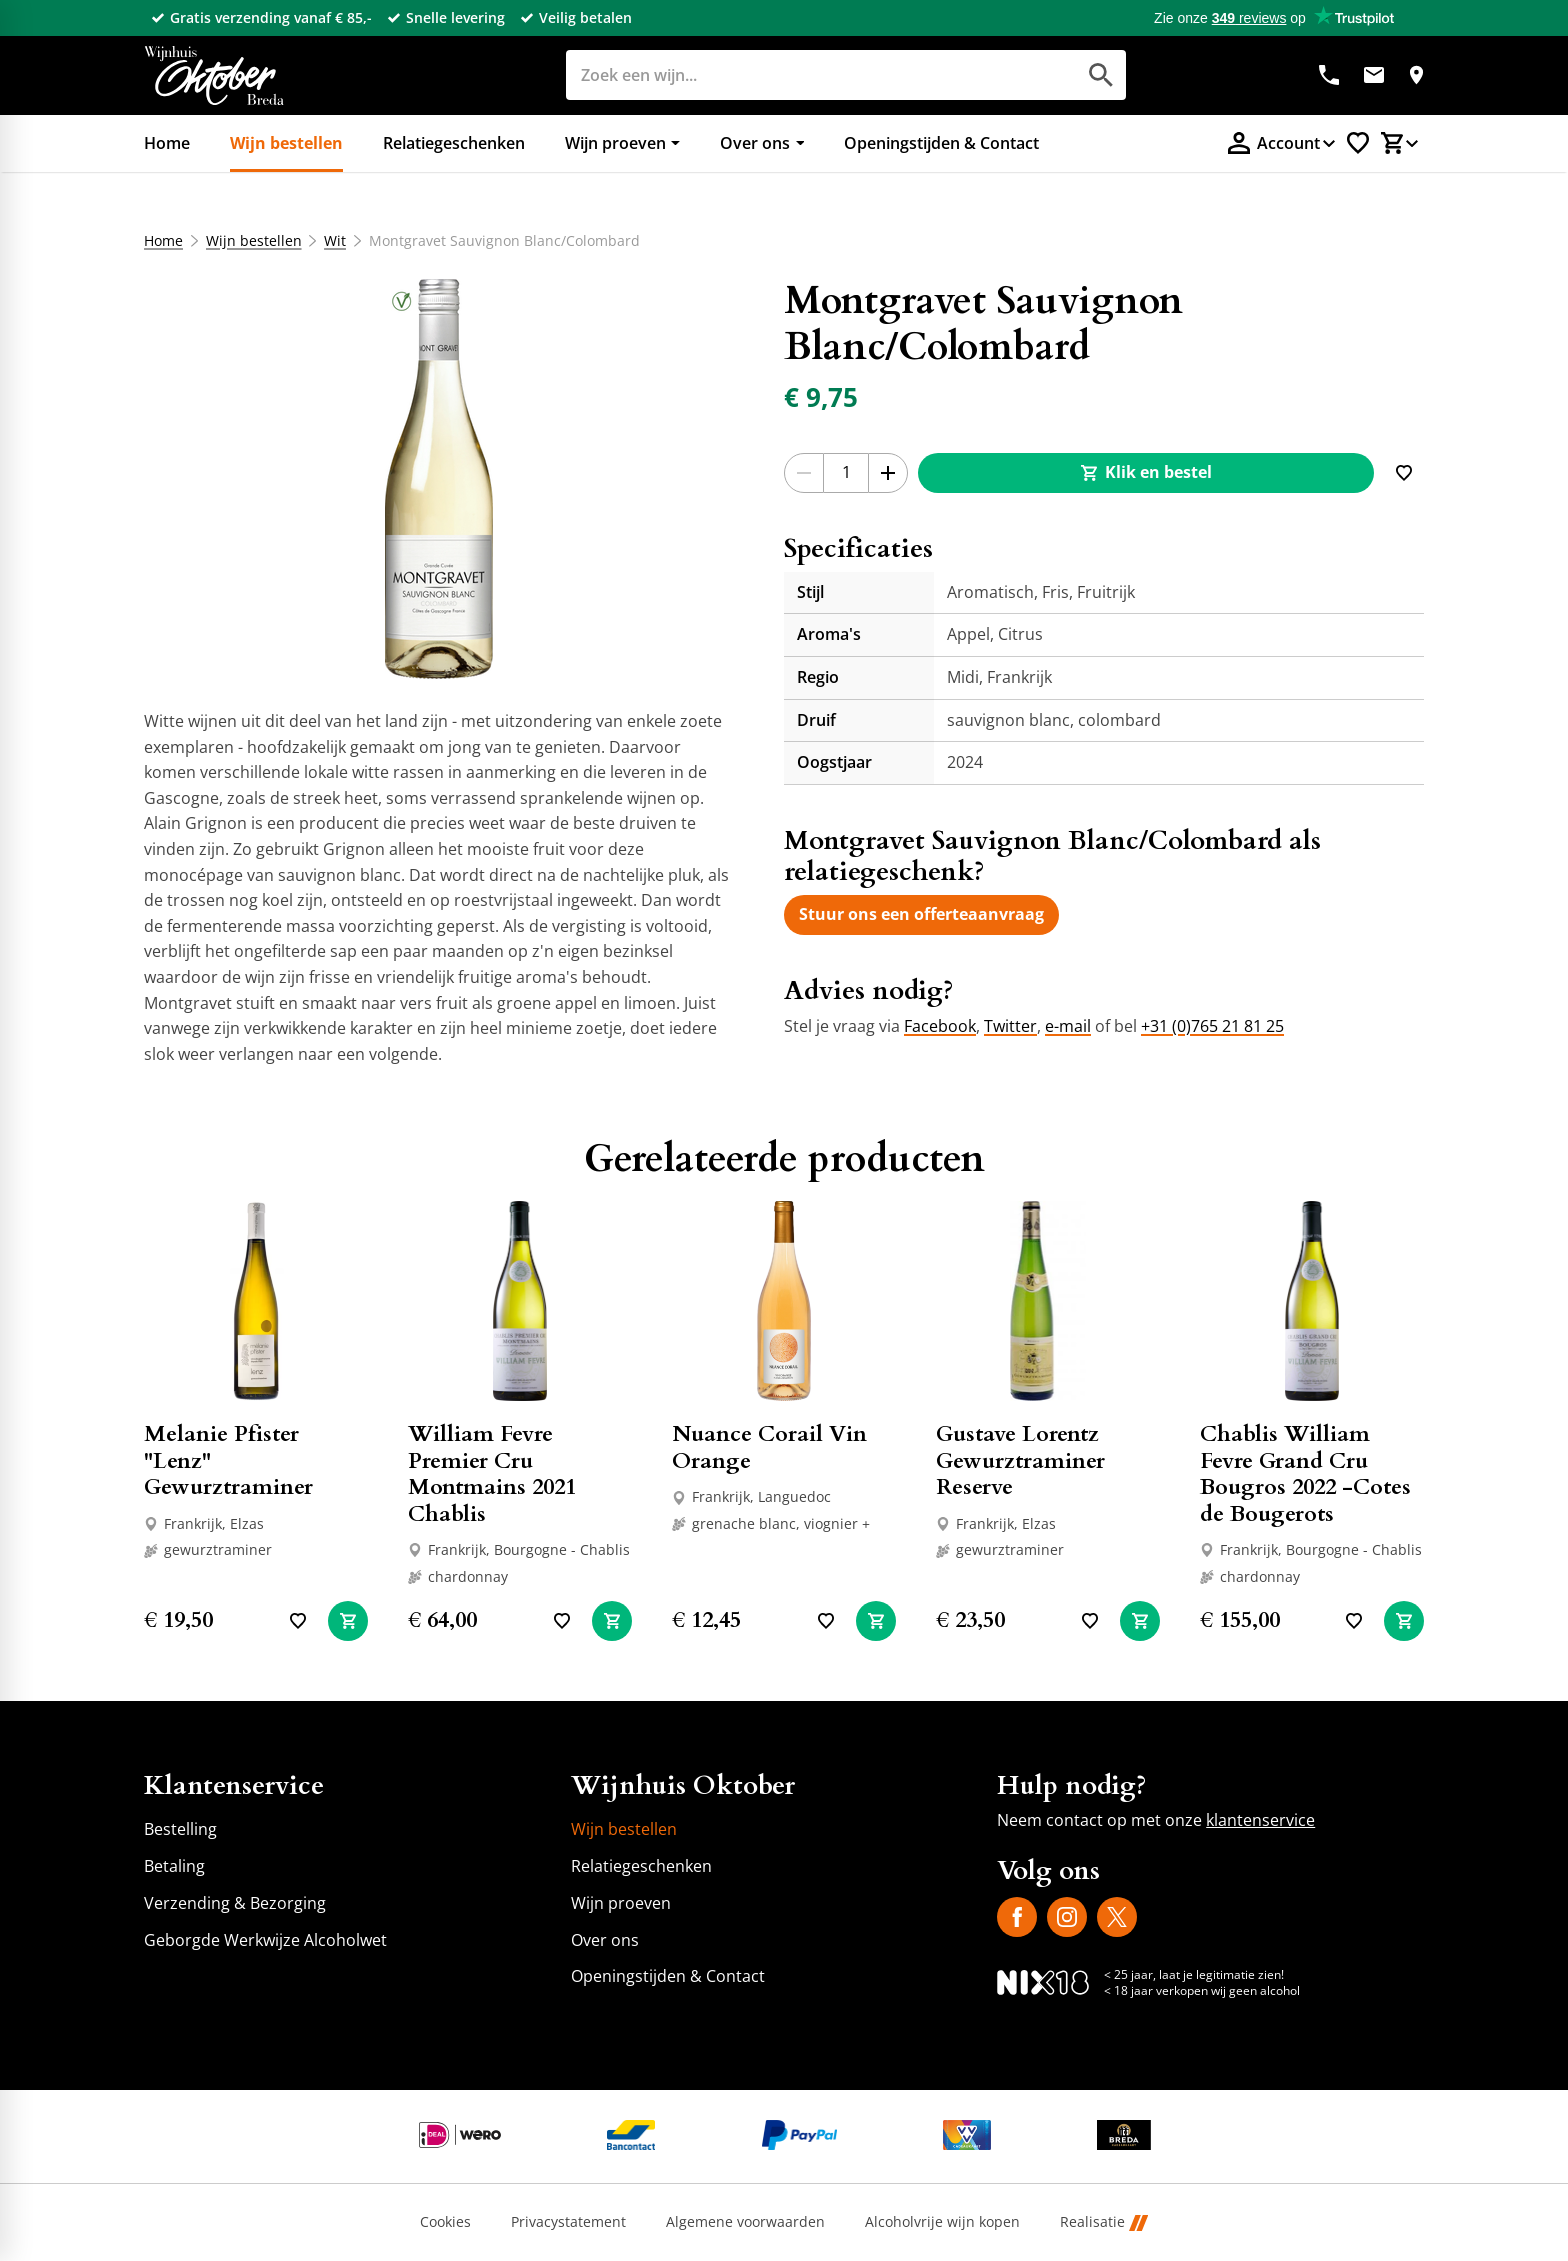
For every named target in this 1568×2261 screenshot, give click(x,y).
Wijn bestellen (254, 241)
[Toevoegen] (1404, 473)
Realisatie (1104, 2222)
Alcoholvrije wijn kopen (942, 2222)
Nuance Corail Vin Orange (769, 1447)
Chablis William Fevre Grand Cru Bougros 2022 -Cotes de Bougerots (1305, 1473)
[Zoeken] (798, 75)
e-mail (1068, 1026)
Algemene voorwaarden (745, 2222)
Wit (335, 241)
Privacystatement (568, 2222)
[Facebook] (1017, 1917)
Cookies (445, 2222)
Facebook (940, 1026)
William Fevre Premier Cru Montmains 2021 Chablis (492, 1473)
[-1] (804, 473)
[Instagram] (1067, 1917)
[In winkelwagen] (348, 1621)
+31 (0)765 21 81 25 (1212, 1026)
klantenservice (1260, 1820)
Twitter (1010, 1026)
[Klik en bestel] (1146, 473)
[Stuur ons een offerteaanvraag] (921, 915)
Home (163, 241)
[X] (1117, 1917)
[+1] (888, 473)
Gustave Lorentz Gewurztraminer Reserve (1020, 1460)
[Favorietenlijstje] (1358, 143)
